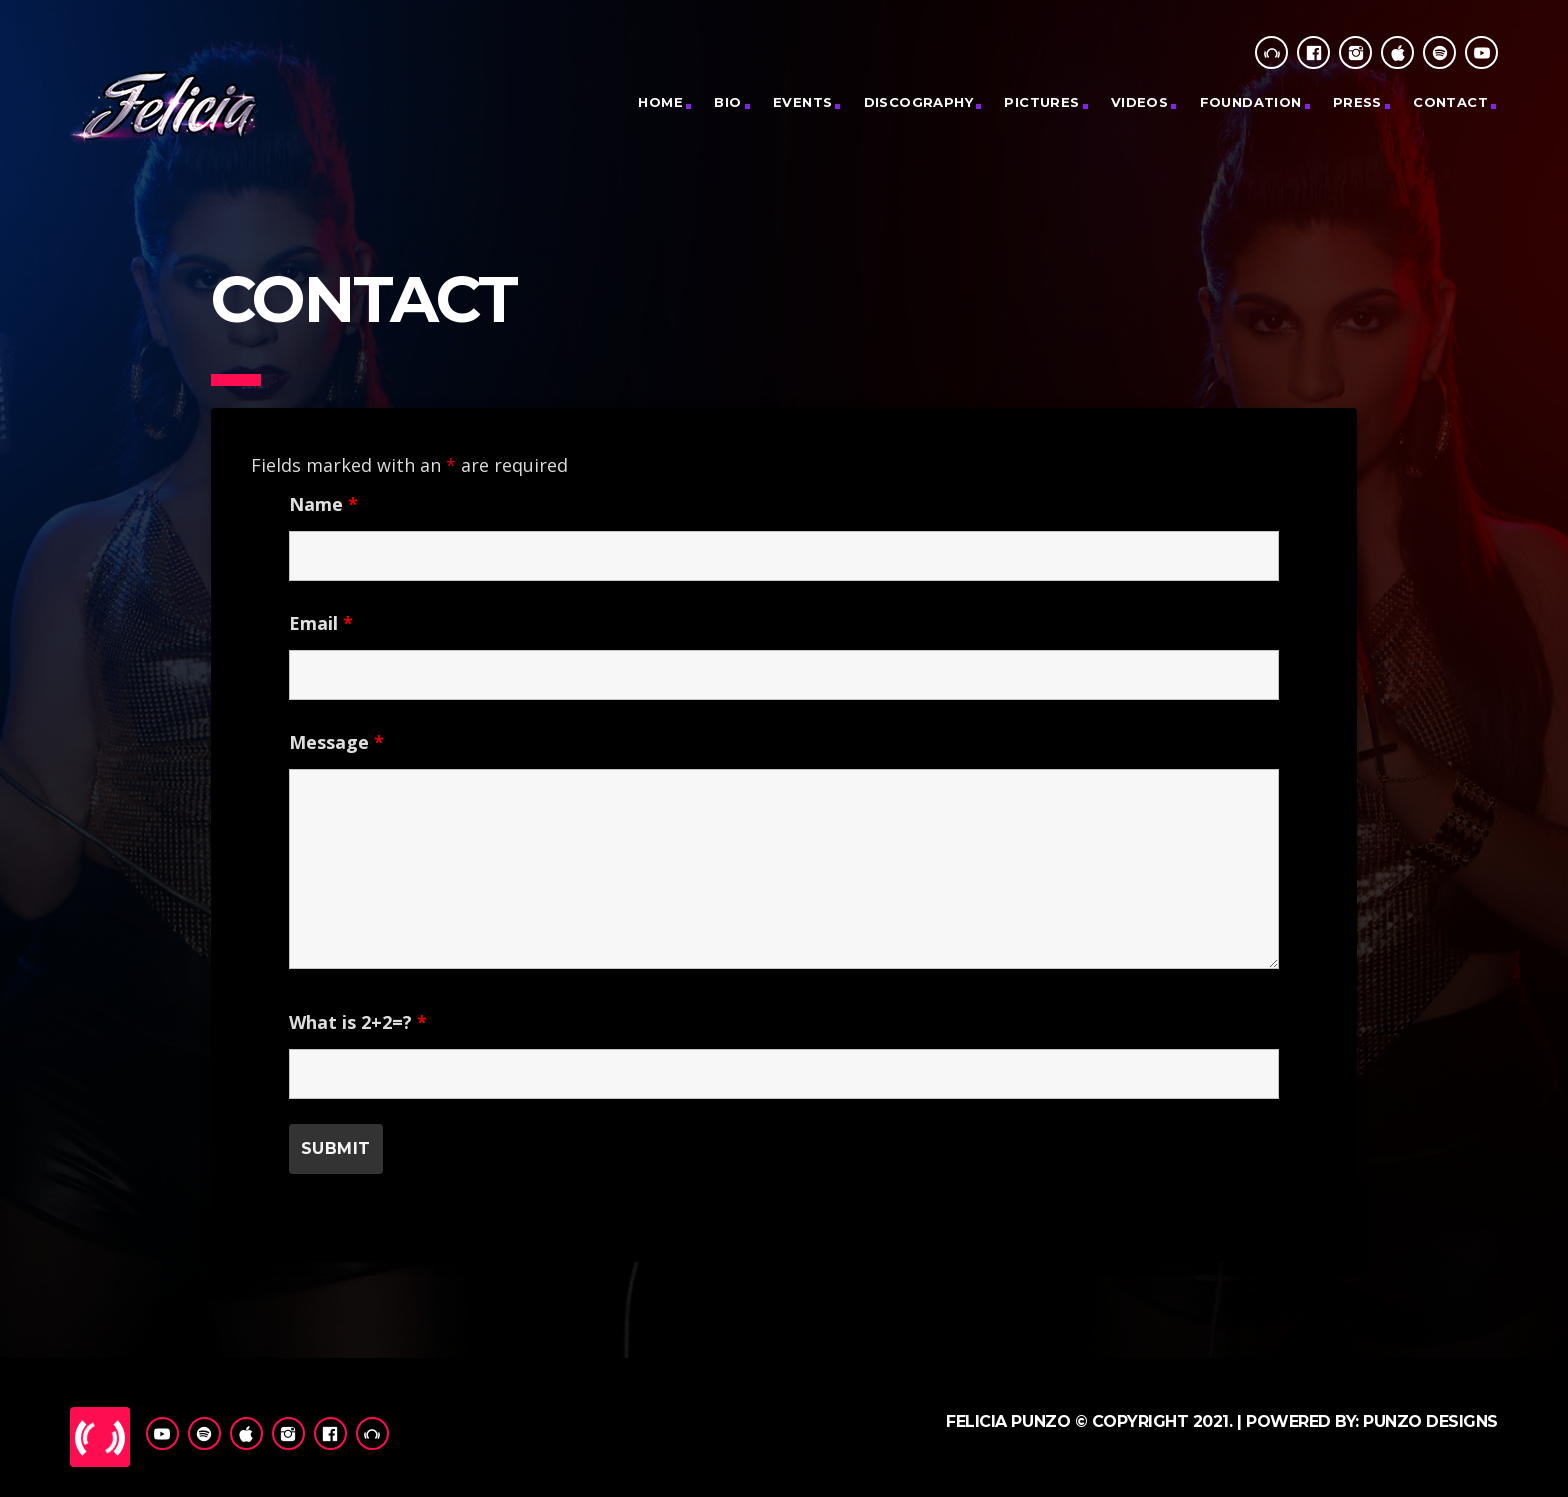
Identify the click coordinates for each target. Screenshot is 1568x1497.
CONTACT (1450, 102)
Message (336, 742)
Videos (1139, 102)
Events (802, 102)
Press (1357, 102)
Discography (918, 102)
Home (660, 102)
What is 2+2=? (358, 1022)
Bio (727, 102)
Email (321, 623)
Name (323, 504)
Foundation (1251, 102)
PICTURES (1041, 102)
